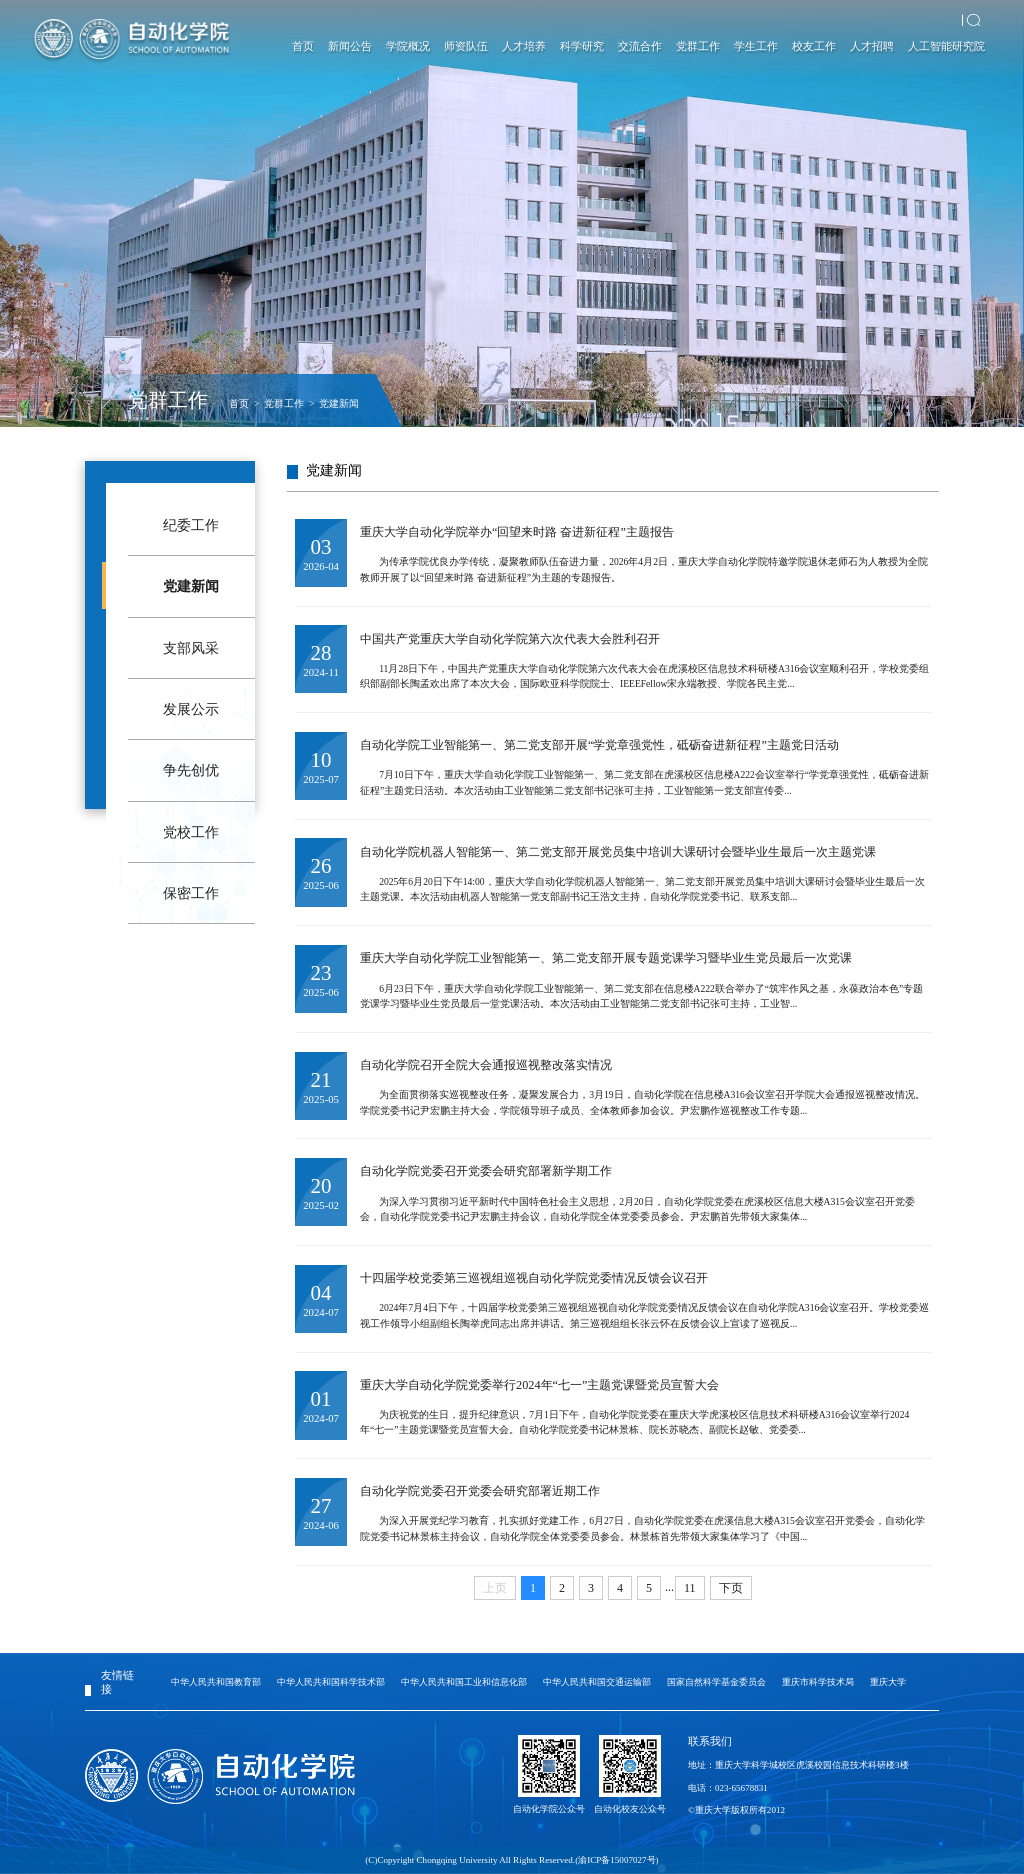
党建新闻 (339, 403)
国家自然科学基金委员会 (716, 1682)
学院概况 (408, 46)
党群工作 (698, 46)
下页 (731, 1588)
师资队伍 (466, 46)
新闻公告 (350, 46)
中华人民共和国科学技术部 (331, 1682)
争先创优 (191, 770)
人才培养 (524, 46)
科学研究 (582, 46)
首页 (303, 46)
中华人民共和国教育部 (216, 1682)
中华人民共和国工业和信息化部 (464, 1682)
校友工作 (814, 46)
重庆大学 (888, 1682)
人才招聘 (872, 46)
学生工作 (756, 46)
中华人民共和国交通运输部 (597, 1682)
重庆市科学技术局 (818, 1682)
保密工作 (191, 893)
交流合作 (640, 46)
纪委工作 (191, 525)
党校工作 (191, 832)
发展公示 (191, 709)
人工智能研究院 (946, 46)
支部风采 (191, 648)
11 (690, 1588)
